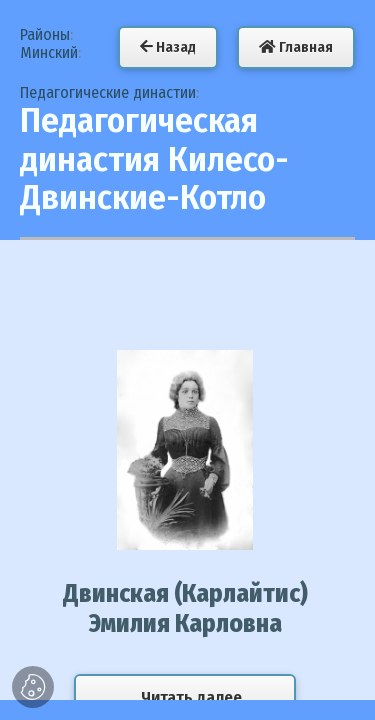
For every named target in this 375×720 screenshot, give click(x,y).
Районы (45, 34)
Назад (168, 47)
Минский (49, 52)
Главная (296, 47)
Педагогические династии (108, 92)
